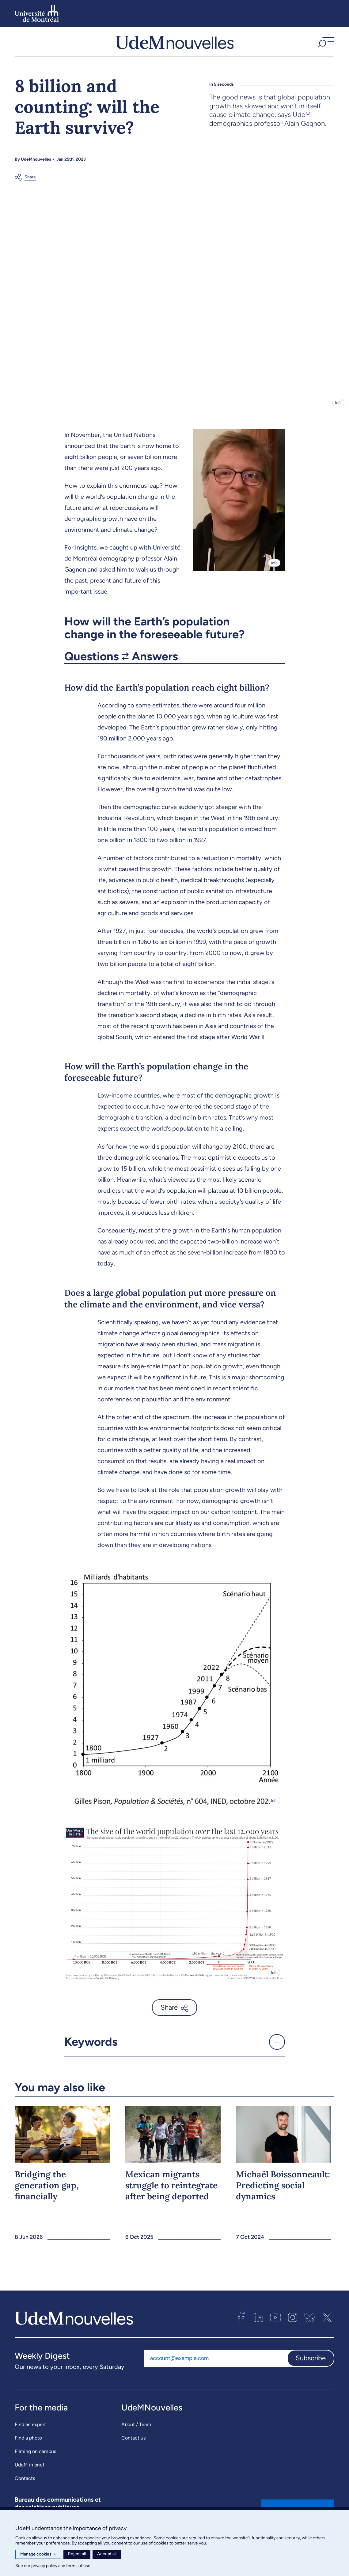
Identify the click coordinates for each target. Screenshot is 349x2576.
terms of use (78, 2565)
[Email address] (215, 2361)
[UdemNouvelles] (175, 43)
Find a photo (28, 2441)
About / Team (136, 2427)
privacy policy (44, 2565)
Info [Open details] (338, 405)
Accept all (106, 2553)
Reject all (77, 2553)
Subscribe (311, 2361)
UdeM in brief (29, 2468)
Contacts (25, 2481)
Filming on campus (35, 2454)
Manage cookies (38, 2554)
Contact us (133, 2441)
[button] (325, 43)
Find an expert (30, 2427)
